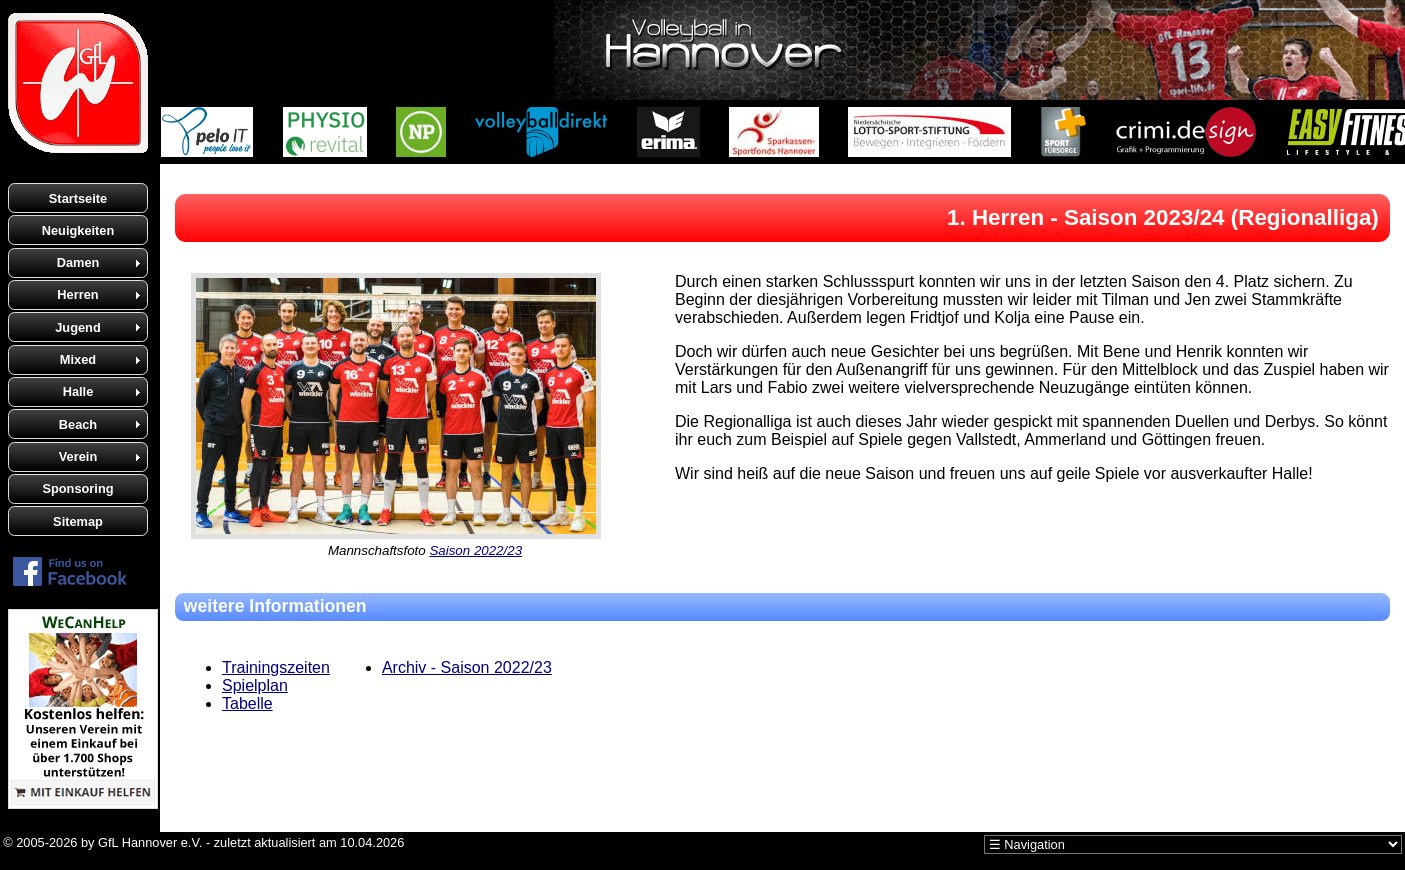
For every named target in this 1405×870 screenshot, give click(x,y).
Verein (78, 456)
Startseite (78, 198)
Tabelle (247, 703)
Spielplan (255, 685)
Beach (78, 424)
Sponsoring (77, 488)
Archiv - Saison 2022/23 (467, 667)
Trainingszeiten (276, 667)
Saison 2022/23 (475, 550)
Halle (78, 391)
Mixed (78, 359)
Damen (78, 262)
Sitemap (78, 521)
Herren (77, 294)
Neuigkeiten (78, 230)
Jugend (78, 327)
